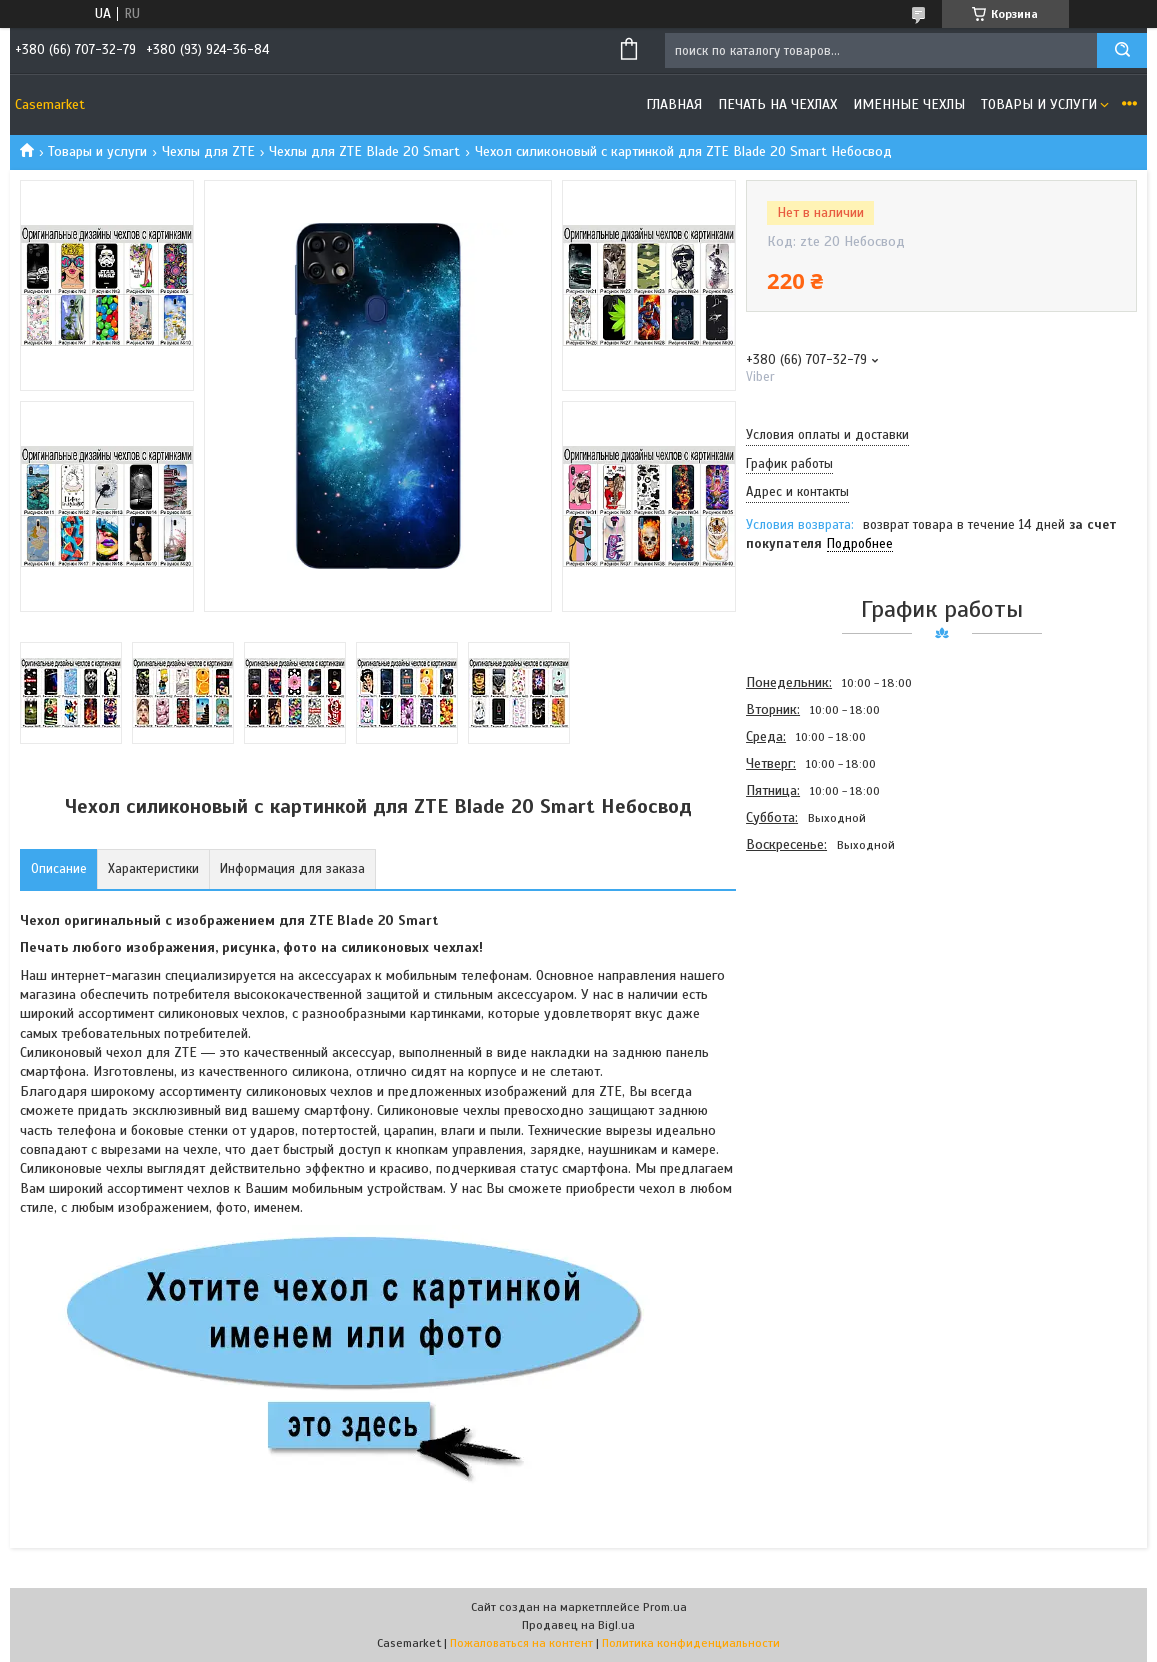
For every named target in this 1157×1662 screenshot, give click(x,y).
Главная (674, 104)
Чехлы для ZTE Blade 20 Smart (364, 151)
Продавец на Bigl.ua (578, 1625)
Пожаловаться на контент (521, 1643)
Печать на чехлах (777, 104)
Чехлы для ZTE (208, 151)
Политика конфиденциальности (691, 1643)
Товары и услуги (1039, 104)
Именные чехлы (909, 104)
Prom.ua (665, 1607)
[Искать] (1122, 50)
